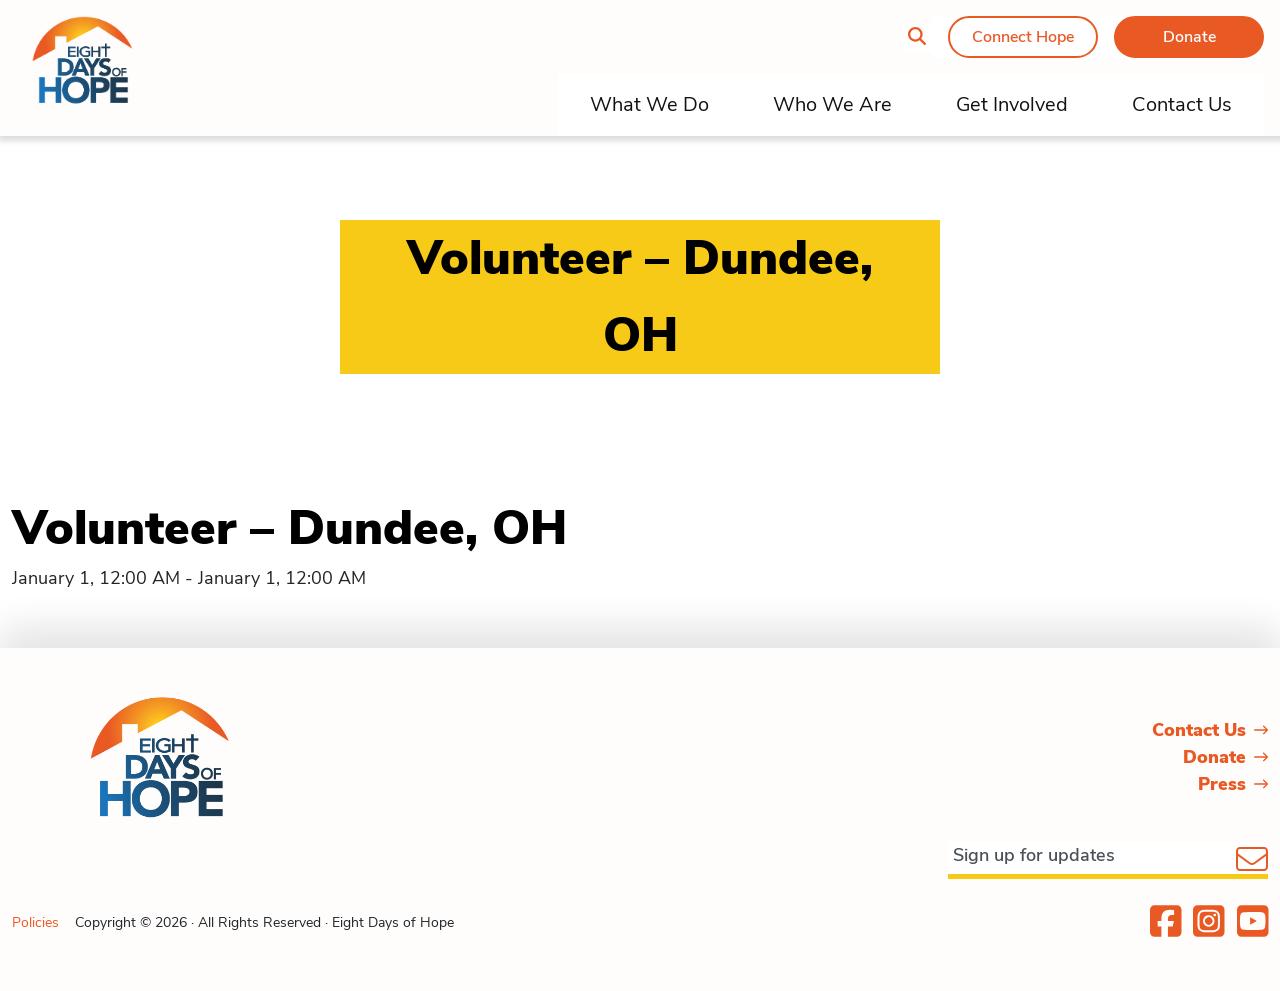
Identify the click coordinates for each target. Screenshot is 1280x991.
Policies (35, 922)
